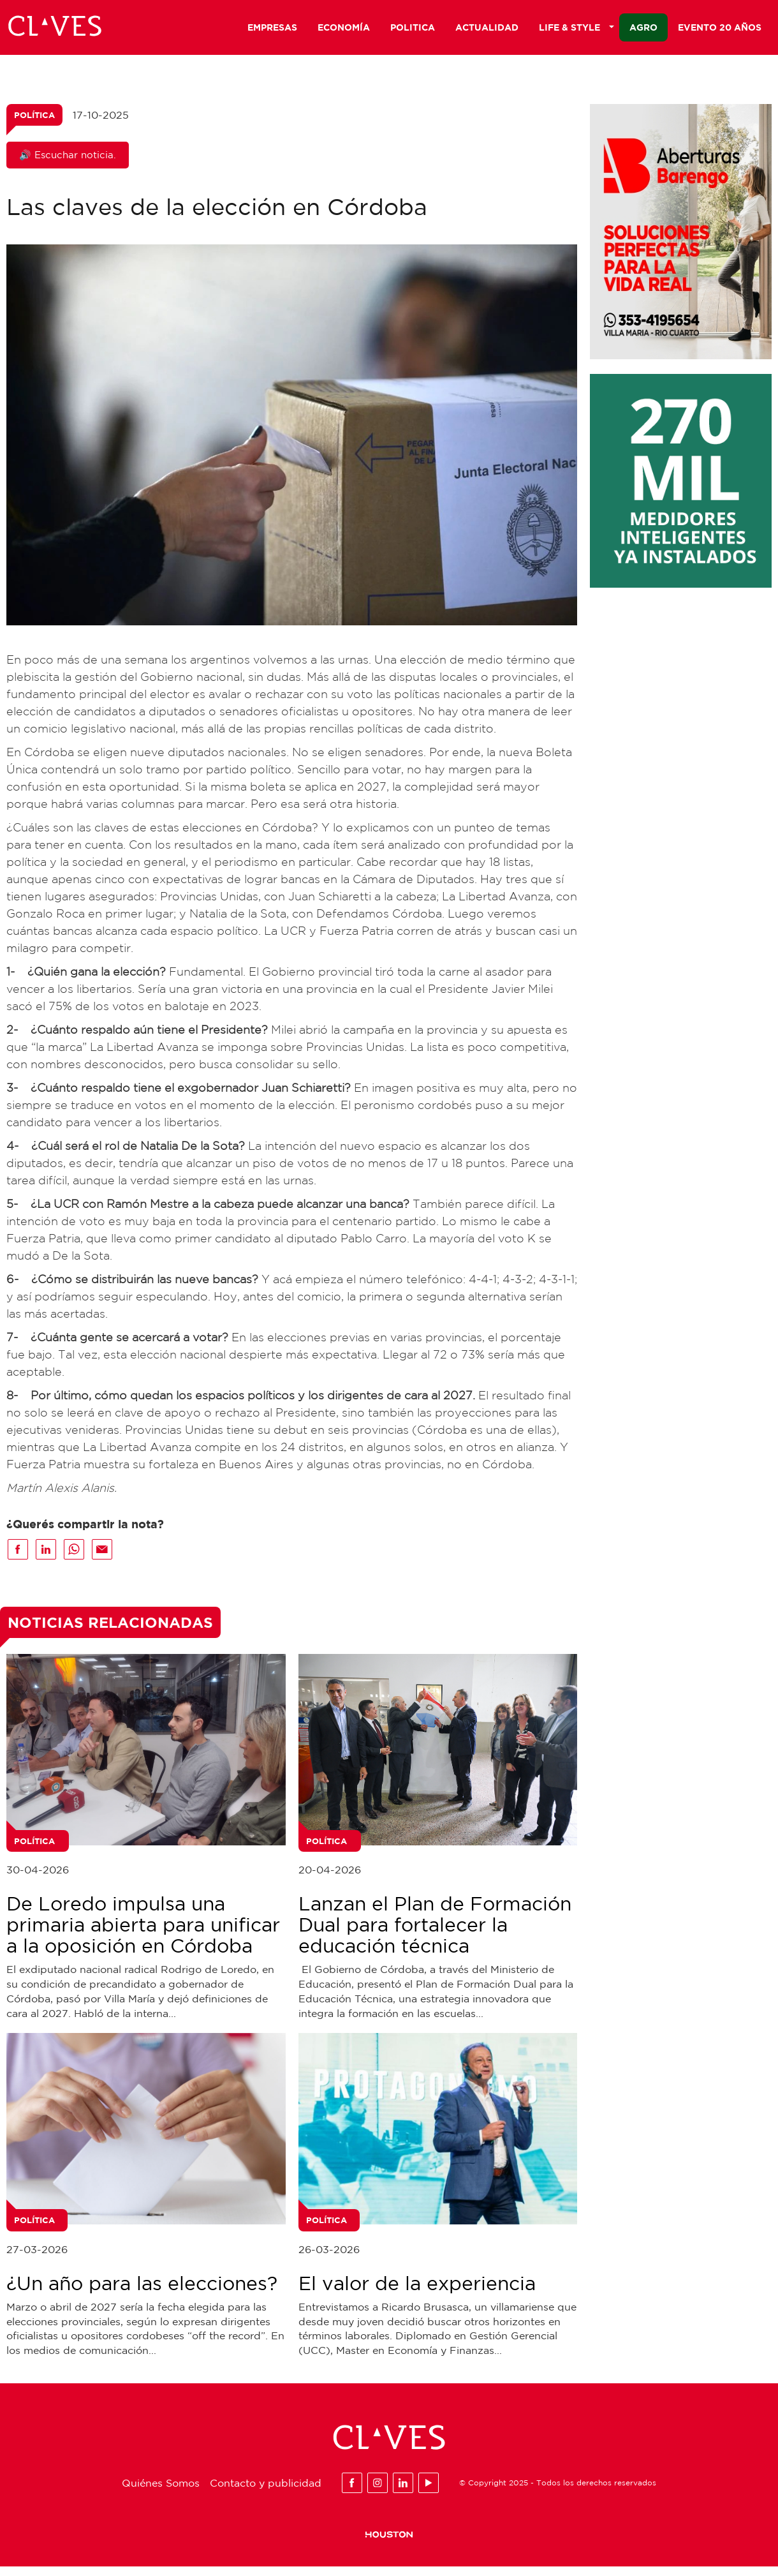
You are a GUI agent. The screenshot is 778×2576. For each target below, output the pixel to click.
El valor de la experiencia (417, 2292)
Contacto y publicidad (265, 2492)
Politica (412, 29)
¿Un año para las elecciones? (141, 2292)
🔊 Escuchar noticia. (67, 164)
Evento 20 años (719, 29)
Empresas (272, 29)
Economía (344, 29)
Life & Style (576, 29)
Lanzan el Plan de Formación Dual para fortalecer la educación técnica (434, 1933)
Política (34, 124)
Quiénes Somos (161, 2492)
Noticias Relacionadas (110, 1631)
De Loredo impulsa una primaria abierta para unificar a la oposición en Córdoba (143, 1933)
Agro (643, 29)
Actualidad (486, 29)
